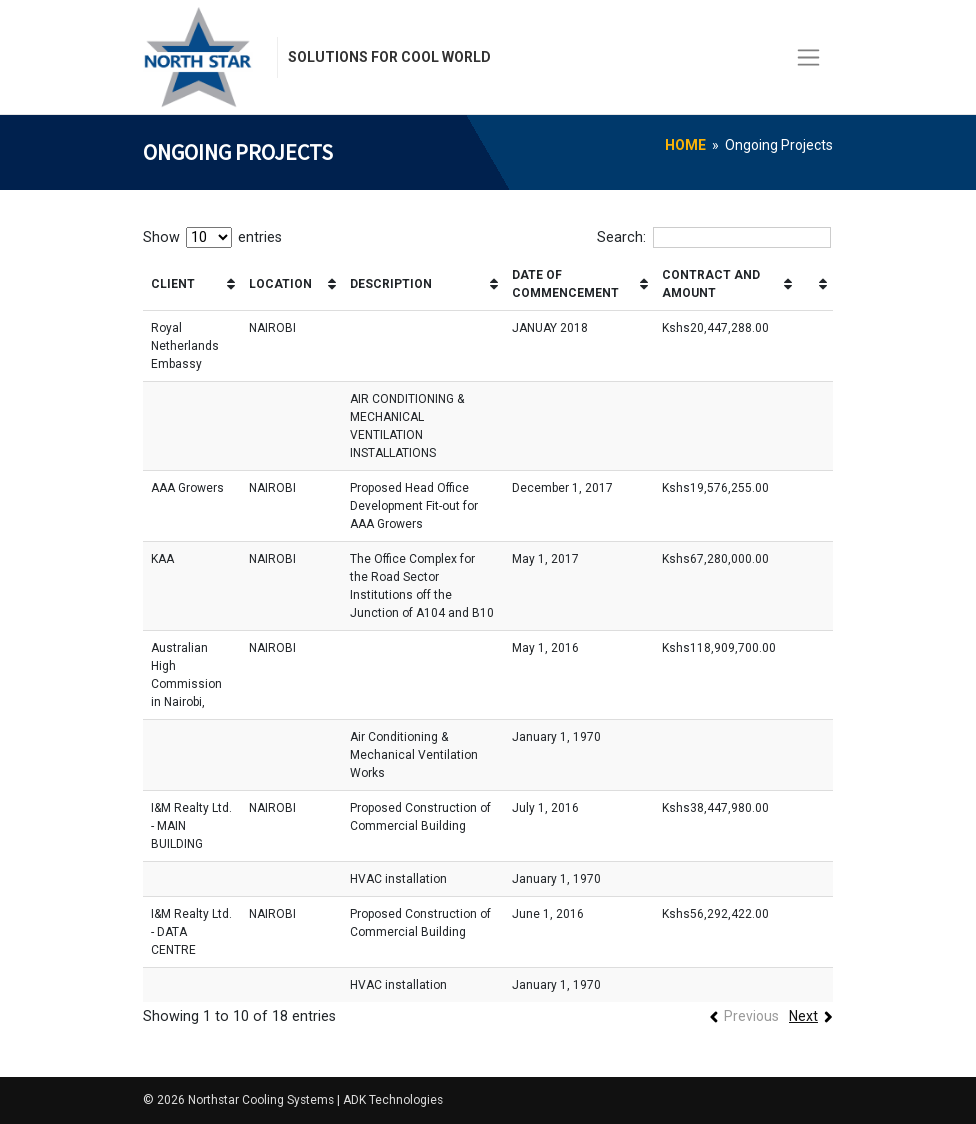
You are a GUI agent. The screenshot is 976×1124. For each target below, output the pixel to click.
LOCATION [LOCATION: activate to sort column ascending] (280, 284)
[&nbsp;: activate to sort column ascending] (815, 284)
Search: (714, 237)
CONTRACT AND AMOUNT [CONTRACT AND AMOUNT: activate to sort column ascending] (711, 284)
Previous (750, 1016)
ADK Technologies (401, 1100)
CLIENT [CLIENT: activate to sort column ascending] (173, 284)
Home (685, 145)
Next (803, 1016)
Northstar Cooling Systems (264, 1100)
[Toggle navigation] (808, 57)
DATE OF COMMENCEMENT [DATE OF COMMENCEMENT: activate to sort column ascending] (565, 284)
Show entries (212, 237)
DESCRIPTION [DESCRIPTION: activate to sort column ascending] (391, 284)
